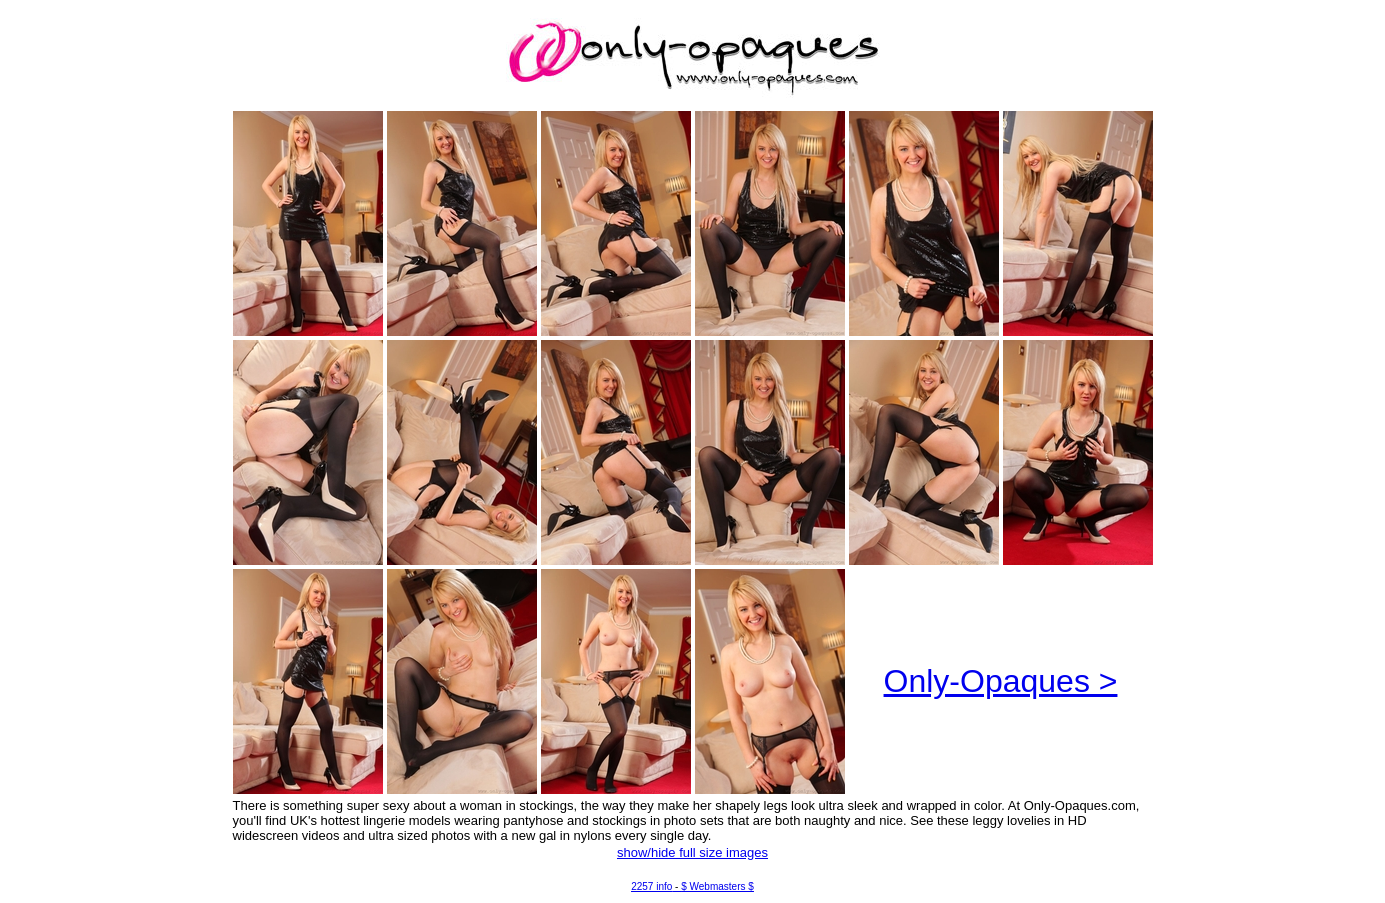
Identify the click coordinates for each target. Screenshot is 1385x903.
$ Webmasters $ (717, 886)
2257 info (651, 886)
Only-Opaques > (1001, 681)
